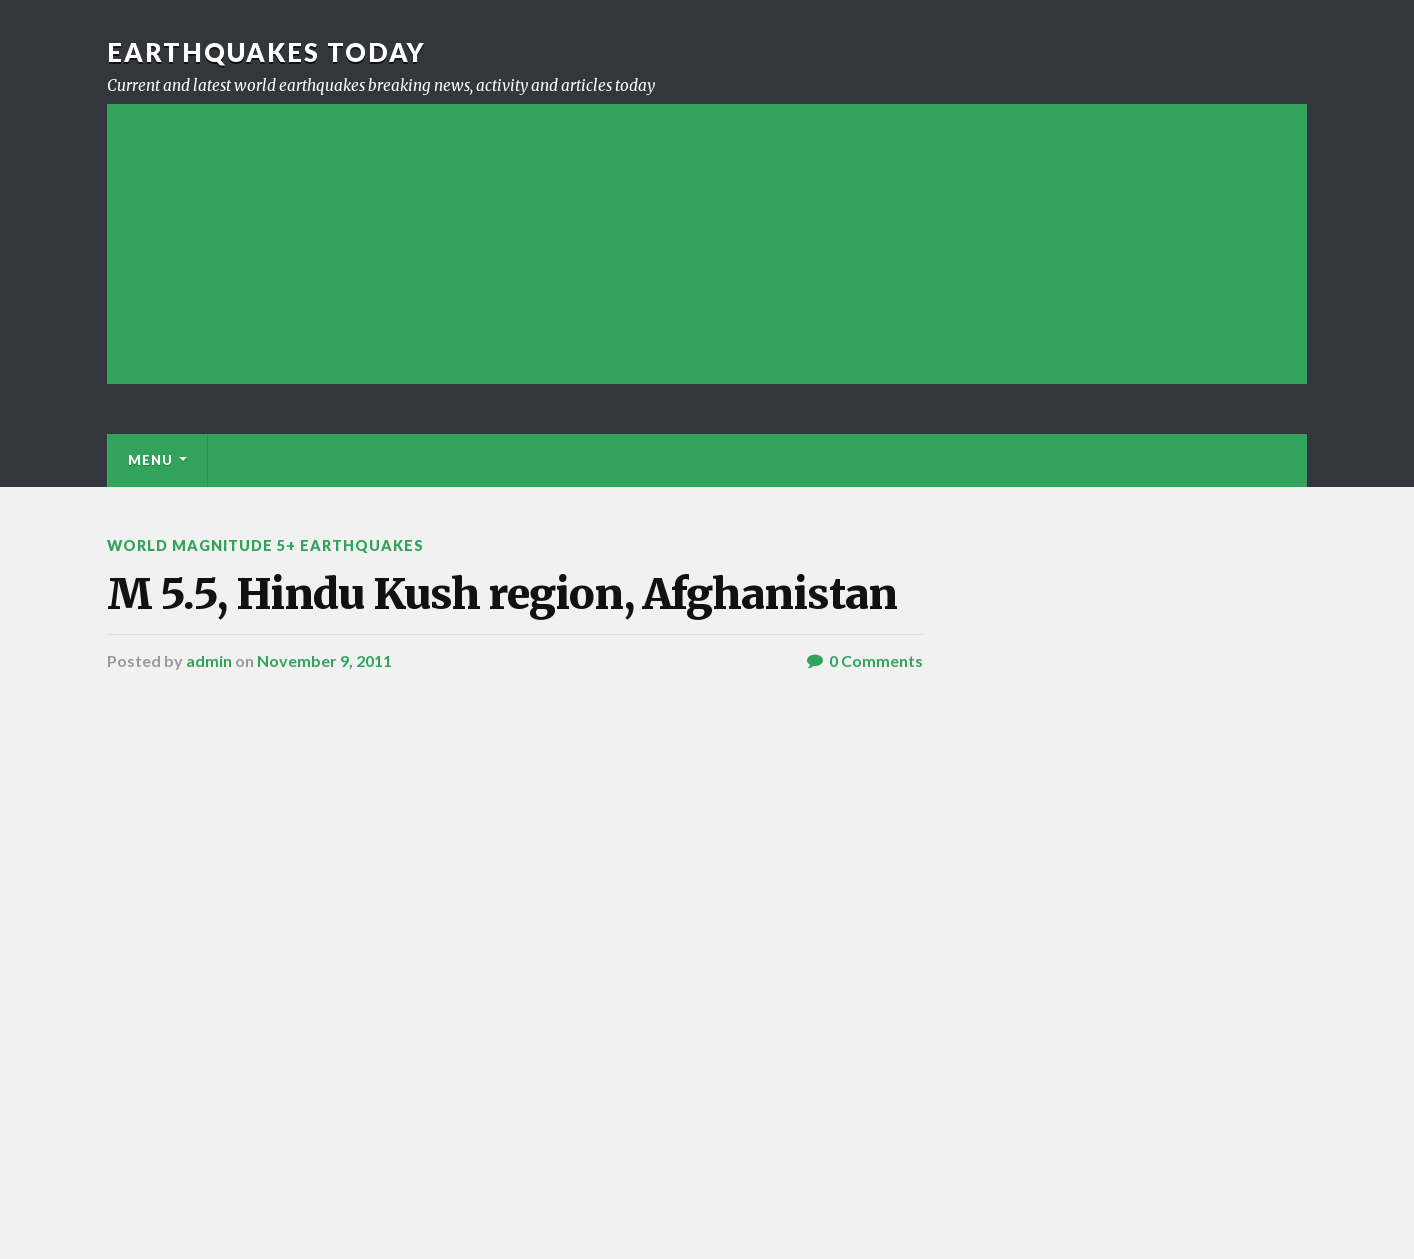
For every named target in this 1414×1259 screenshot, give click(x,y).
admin (209, 660)
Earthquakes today (266, 52)
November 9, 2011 (324, 660)
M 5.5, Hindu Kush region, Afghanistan (502, 594)
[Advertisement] (707, 244)
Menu (150, 460)
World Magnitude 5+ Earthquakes (265, 545)
